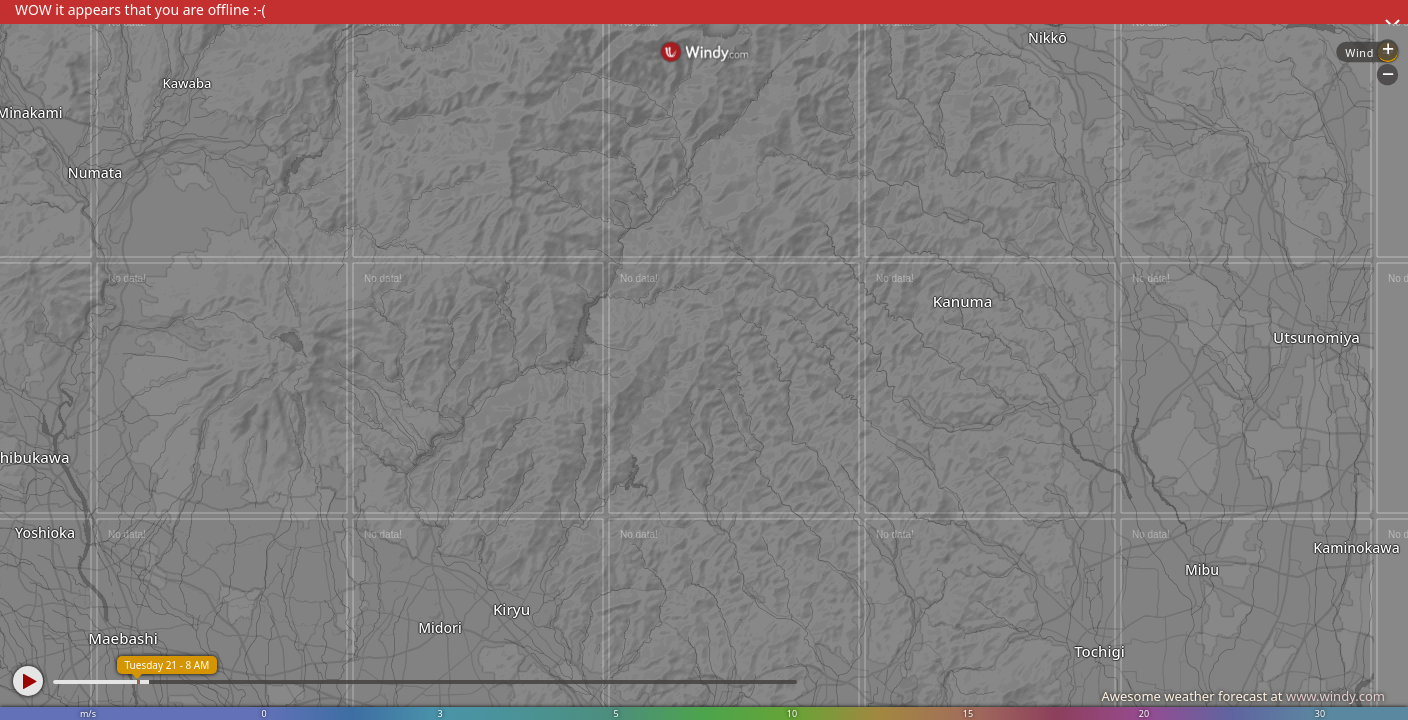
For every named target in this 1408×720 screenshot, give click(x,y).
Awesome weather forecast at (1243, 696)
